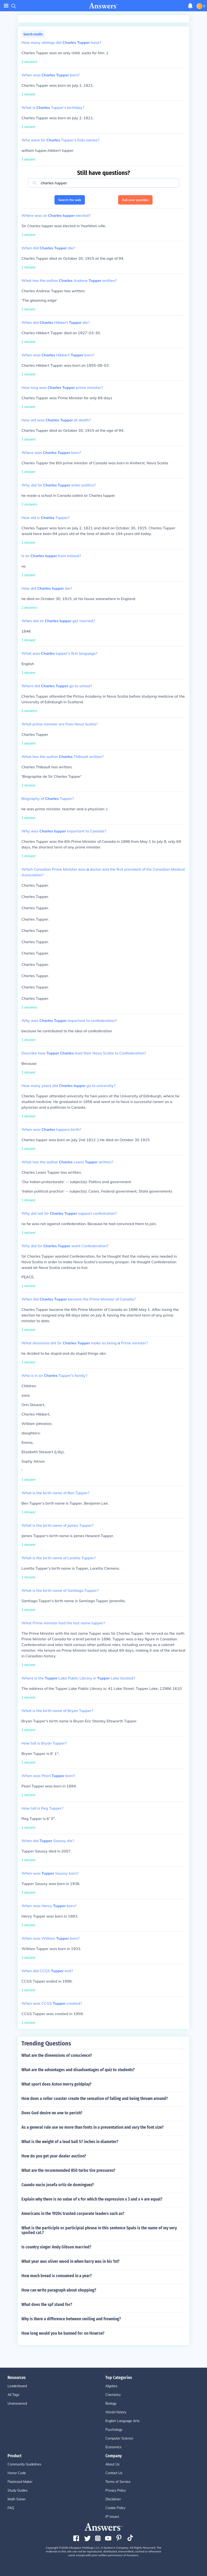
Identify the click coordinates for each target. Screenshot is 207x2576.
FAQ (11, 2508)
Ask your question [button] (135, 200)
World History (115, 2412)
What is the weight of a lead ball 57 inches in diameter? (69, 2141)
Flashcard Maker (20, 2482)
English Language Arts (122, 2421)
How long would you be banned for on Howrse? (62, 2333)
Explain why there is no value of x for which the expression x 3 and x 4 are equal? (91, 2199)
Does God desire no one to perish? (51, 2112)
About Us (112, 2464)
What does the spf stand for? (46, 2304)
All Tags (13, 2395)
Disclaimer (113, 2499)
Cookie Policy (115, 2508)
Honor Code (17, 2473)
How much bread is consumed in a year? (56, 2275)
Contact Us (113, 2473)
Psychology (113, 2430)
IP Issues (112, 2516)
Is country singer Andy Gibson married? (56, 2247)
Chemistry (113, 2395)
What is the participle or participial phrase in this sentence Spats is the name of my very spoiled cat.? (99, 2230)
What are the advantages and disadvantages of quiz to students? (78, 2069)
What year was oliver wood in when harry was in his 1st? (70, 2261)
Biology (110, 2403)
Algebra (111, 2386)
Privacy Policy (115, 2490)
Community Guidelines (24, 2464)
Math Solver (17, 2499)
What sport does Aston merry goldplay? (56, 2084)
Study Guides (18, 2490)
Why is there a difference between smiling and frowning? (71, 2318)
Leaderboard (17, 2386)
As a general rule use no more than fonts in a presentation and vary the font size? (92, 2127)
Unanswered (17, 2403)
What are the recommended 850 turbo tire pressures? (68, 2170)
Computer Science (119, 2438)
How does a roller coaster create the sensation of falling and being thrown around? (94, 2098)
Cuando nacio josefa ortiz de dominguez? (57, 2184)
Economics (113, 2447)
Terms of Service (118, 2482)
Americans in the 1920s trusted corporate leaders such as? (72, 2213)
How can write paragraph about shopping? (58, 2290)
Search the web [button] (69, 200)
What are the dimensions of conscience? (56, 2055)
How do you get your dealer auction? (53, 2156)
